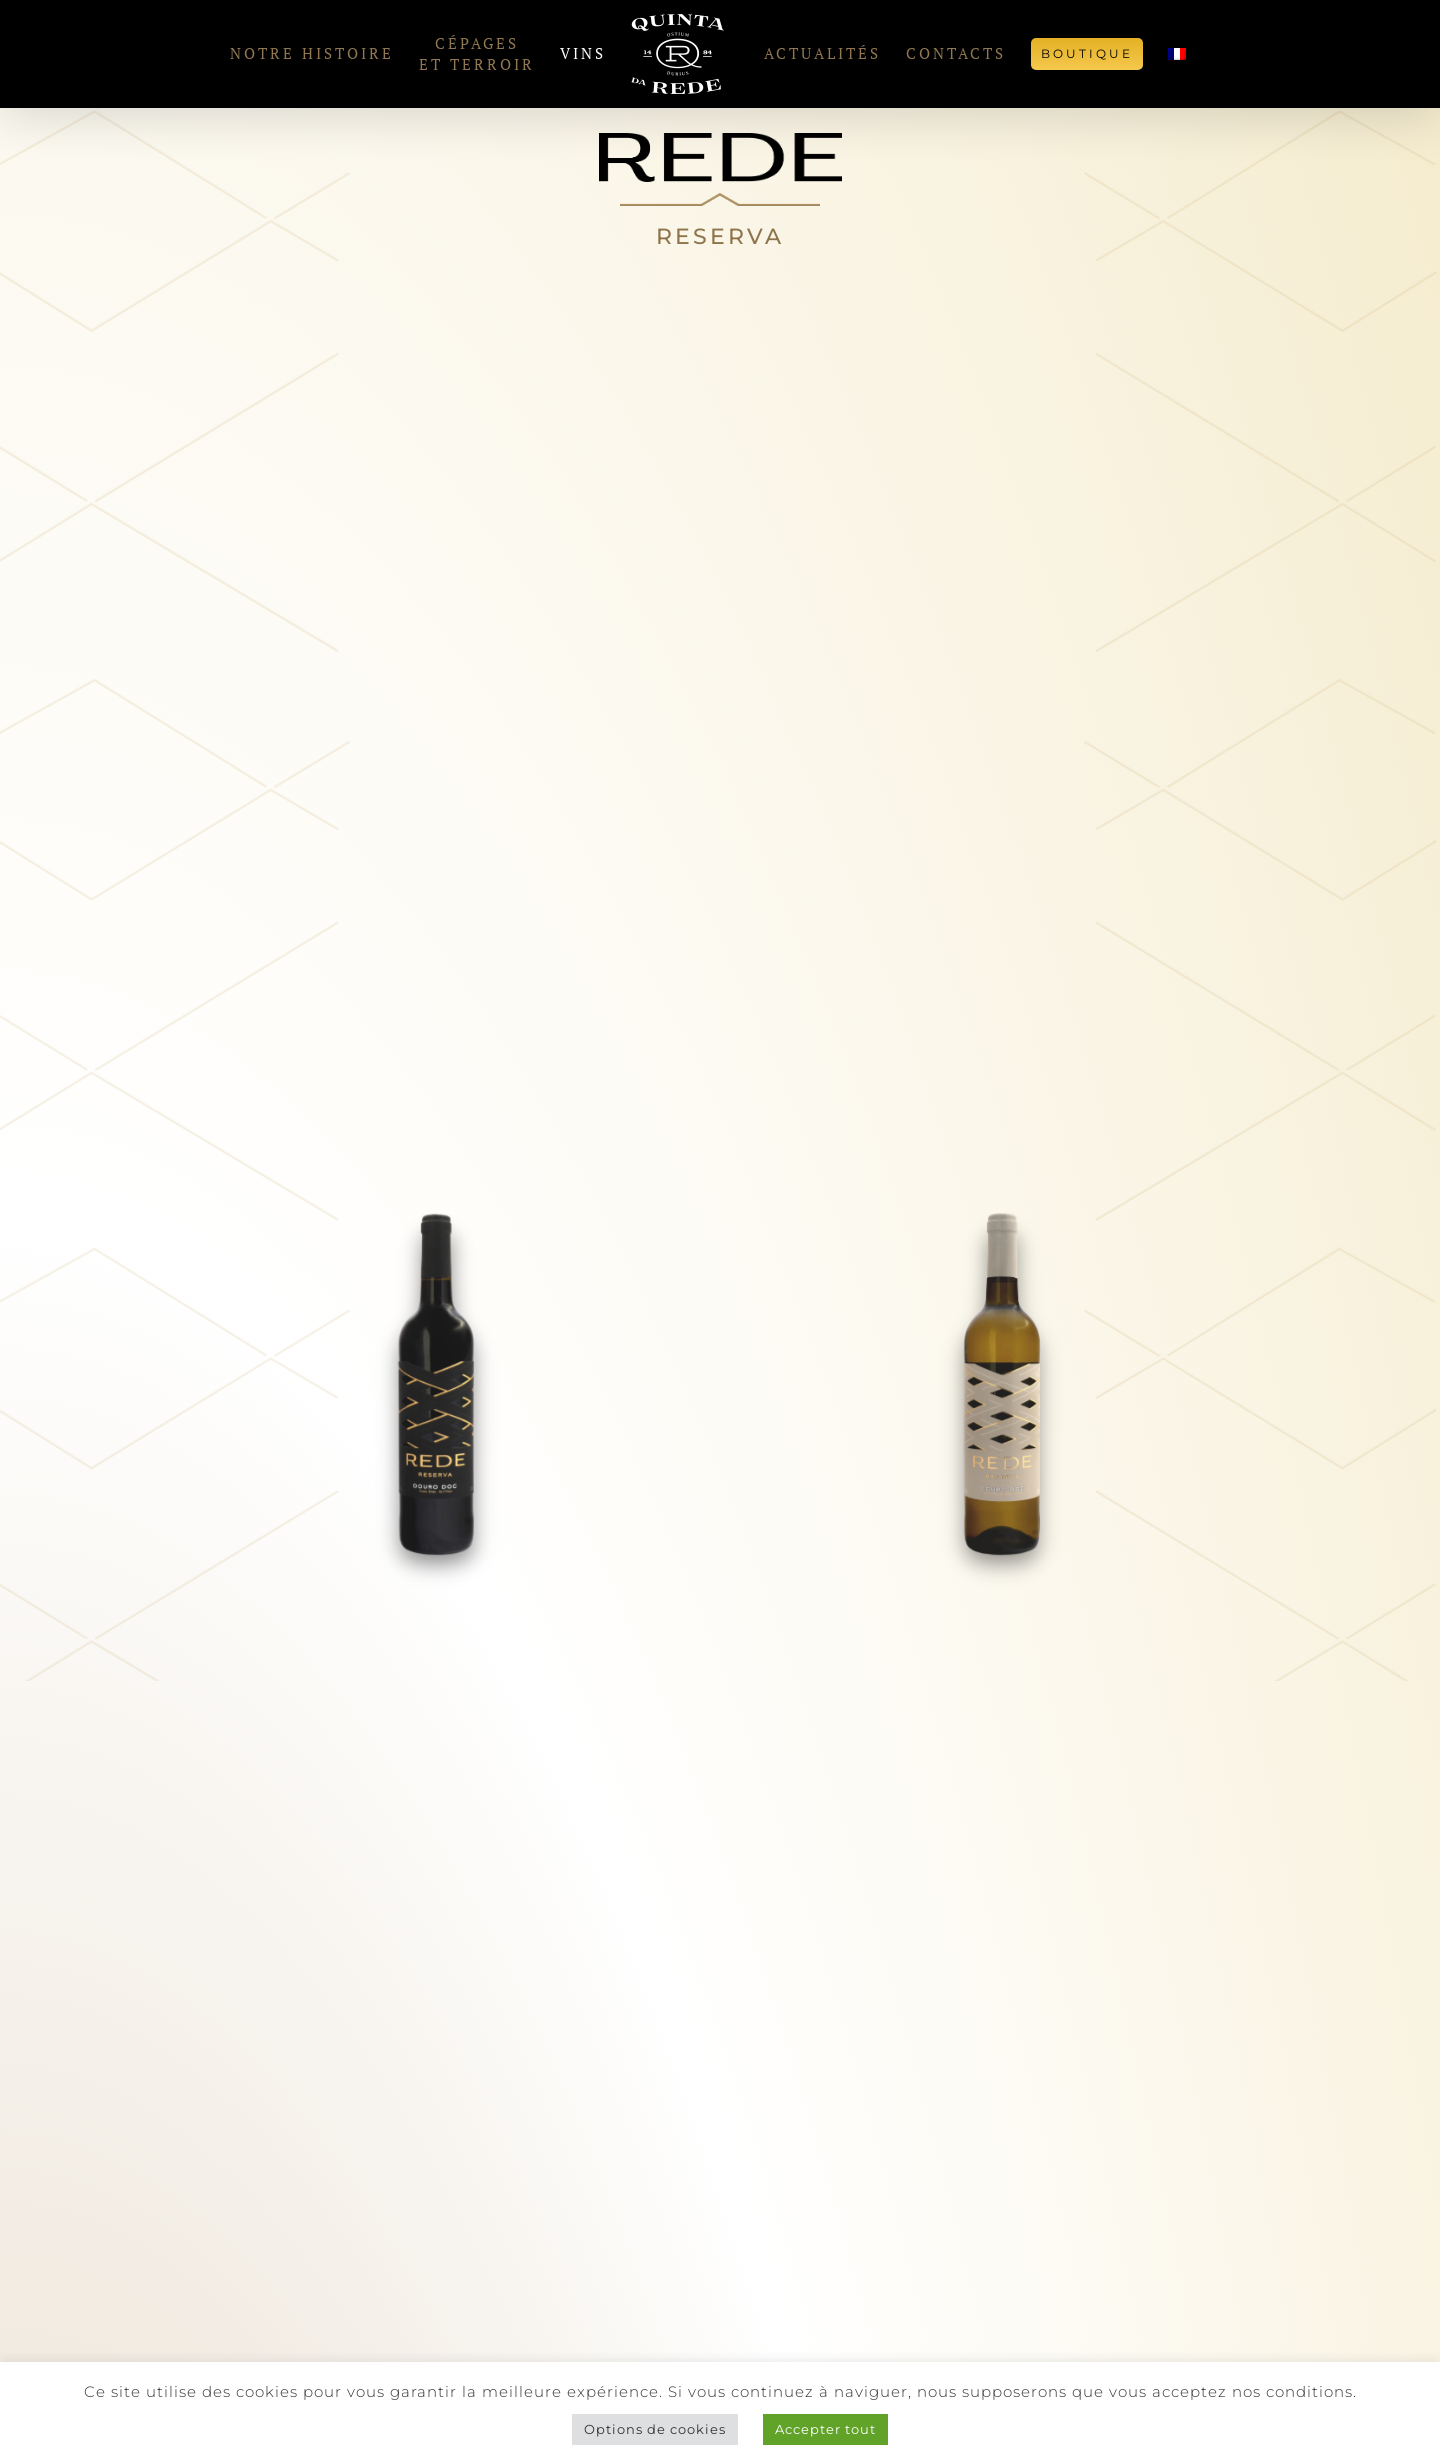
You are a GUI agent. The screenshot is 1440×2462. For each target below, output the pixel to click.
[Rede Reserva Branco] (1003, 1221)
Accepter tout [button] (825, 2429)
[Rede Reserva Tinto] (437, 1221)
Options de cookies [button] (655, 2429)
